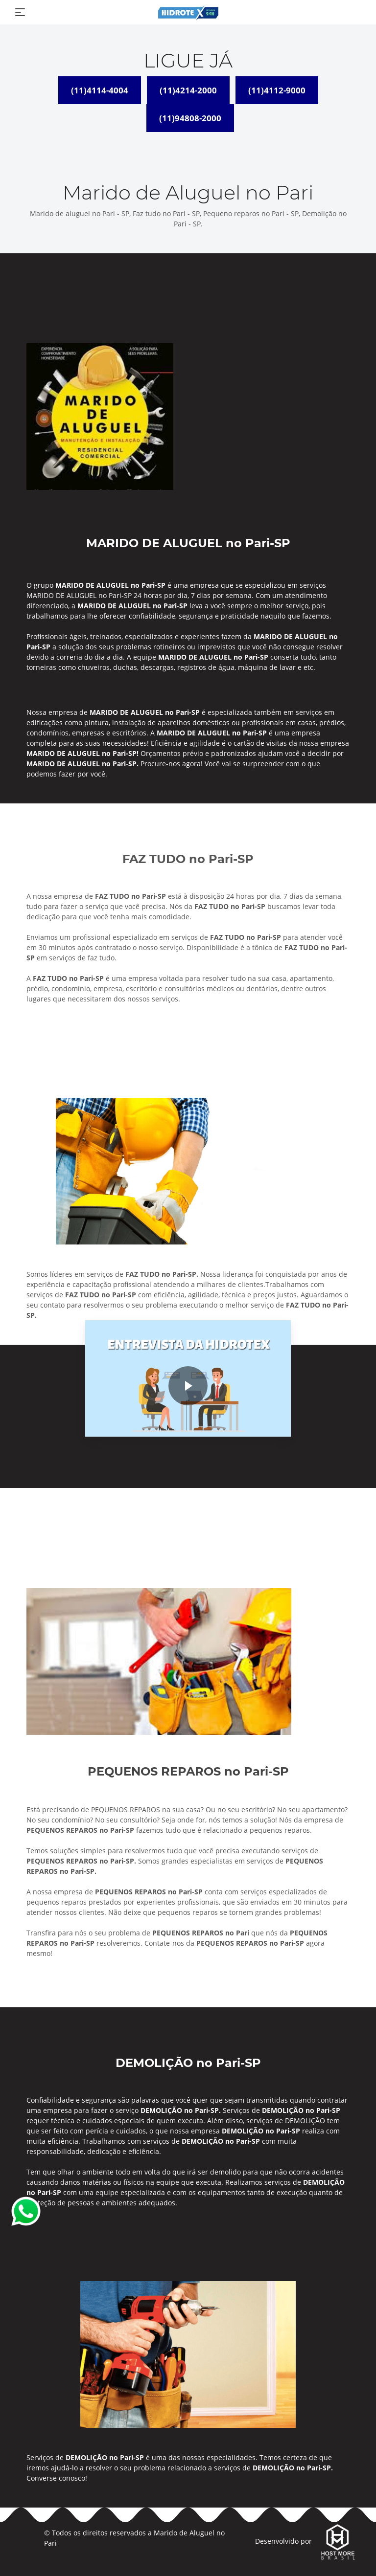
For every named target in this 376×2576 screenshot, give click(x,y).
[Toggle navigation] (20, 12)
